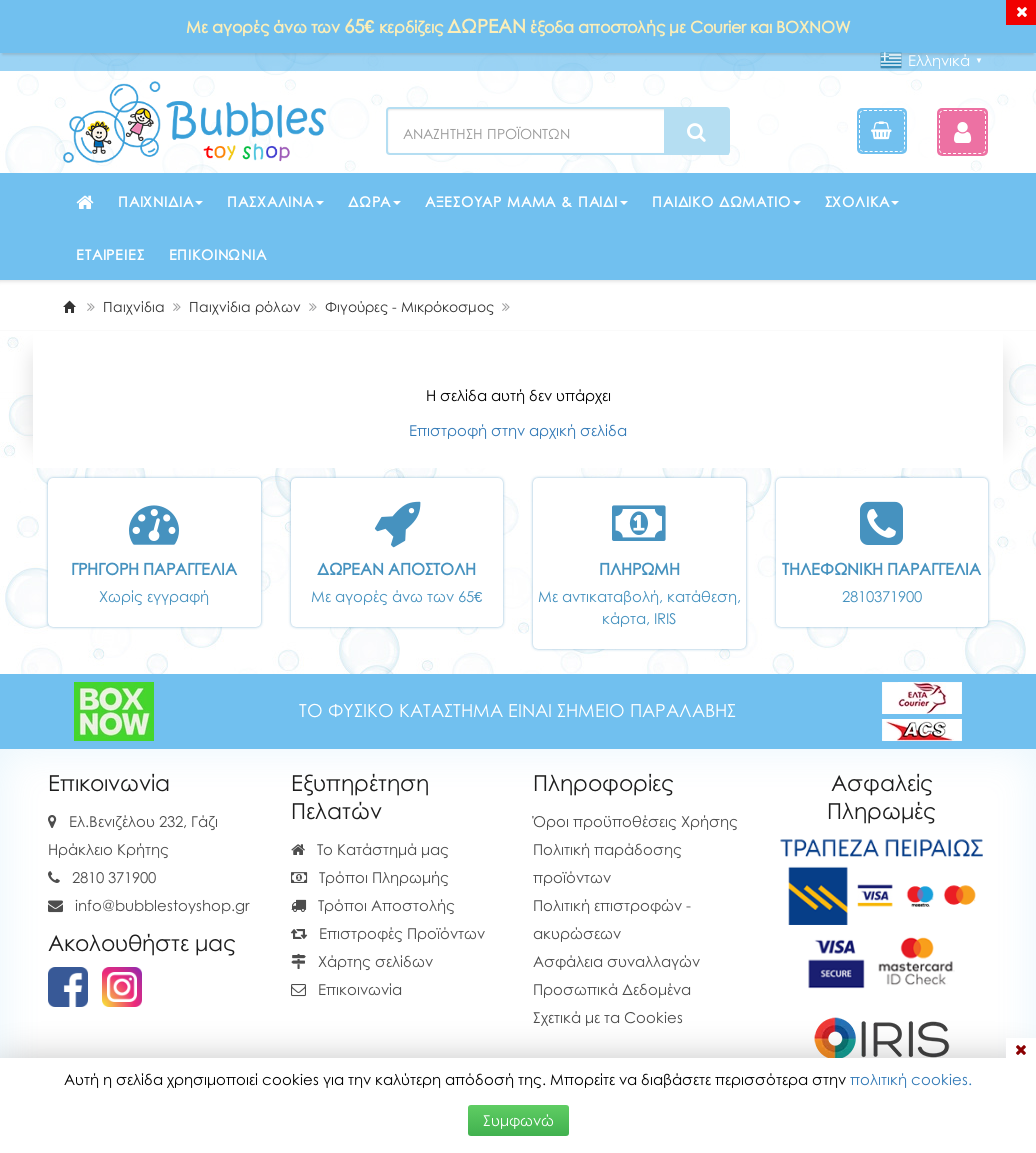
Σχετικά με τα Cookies (608, 1017)
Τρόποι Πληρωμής (370, 877)
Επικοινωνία (218, 254)
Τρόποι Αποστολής (373, 905)
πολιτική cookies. (911, 1079)
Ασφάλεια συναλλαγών (616, 961)
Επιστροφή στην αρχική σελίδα (518, 430)
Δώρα (374, 201)
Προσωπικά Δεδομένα (612, 989)
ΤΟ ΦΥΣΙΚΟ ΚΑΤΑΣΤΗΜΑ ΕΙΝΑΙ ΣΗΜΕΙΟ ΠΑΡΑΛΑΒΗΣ (517, 710)
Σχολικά (862, 201)
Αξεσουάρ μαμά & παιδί (526, 201)
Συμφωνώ (518, 1120)
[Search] (696, 132)
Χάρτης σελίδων (362, 961)
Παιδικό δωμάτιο (726, 201)
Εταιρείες (110, 254)
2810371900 (882, 596)
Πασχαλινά (275, 201)
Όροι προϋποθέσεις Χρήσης (635, 821)
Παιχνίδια (161, 201)
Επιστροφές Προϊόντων (388, 933)
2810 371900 (114, 877)
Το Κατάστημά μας (370, 849)
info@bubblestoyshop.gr (162, 905)
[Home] (69, 306)
